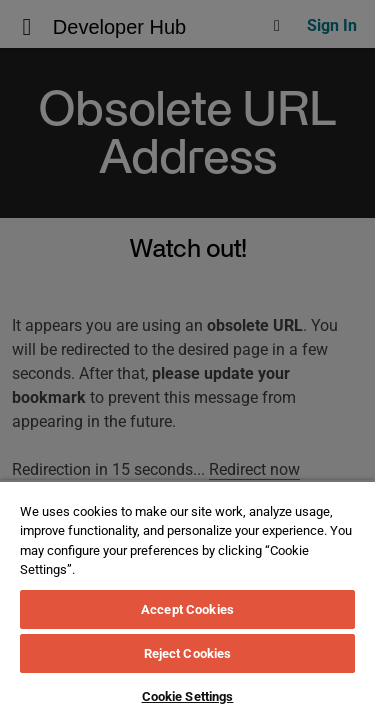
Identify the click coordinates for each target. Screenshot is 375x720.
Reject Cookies (188, 653)
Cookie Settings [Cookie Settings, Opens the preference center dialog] (188, 696)
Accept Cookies (187, 609)
